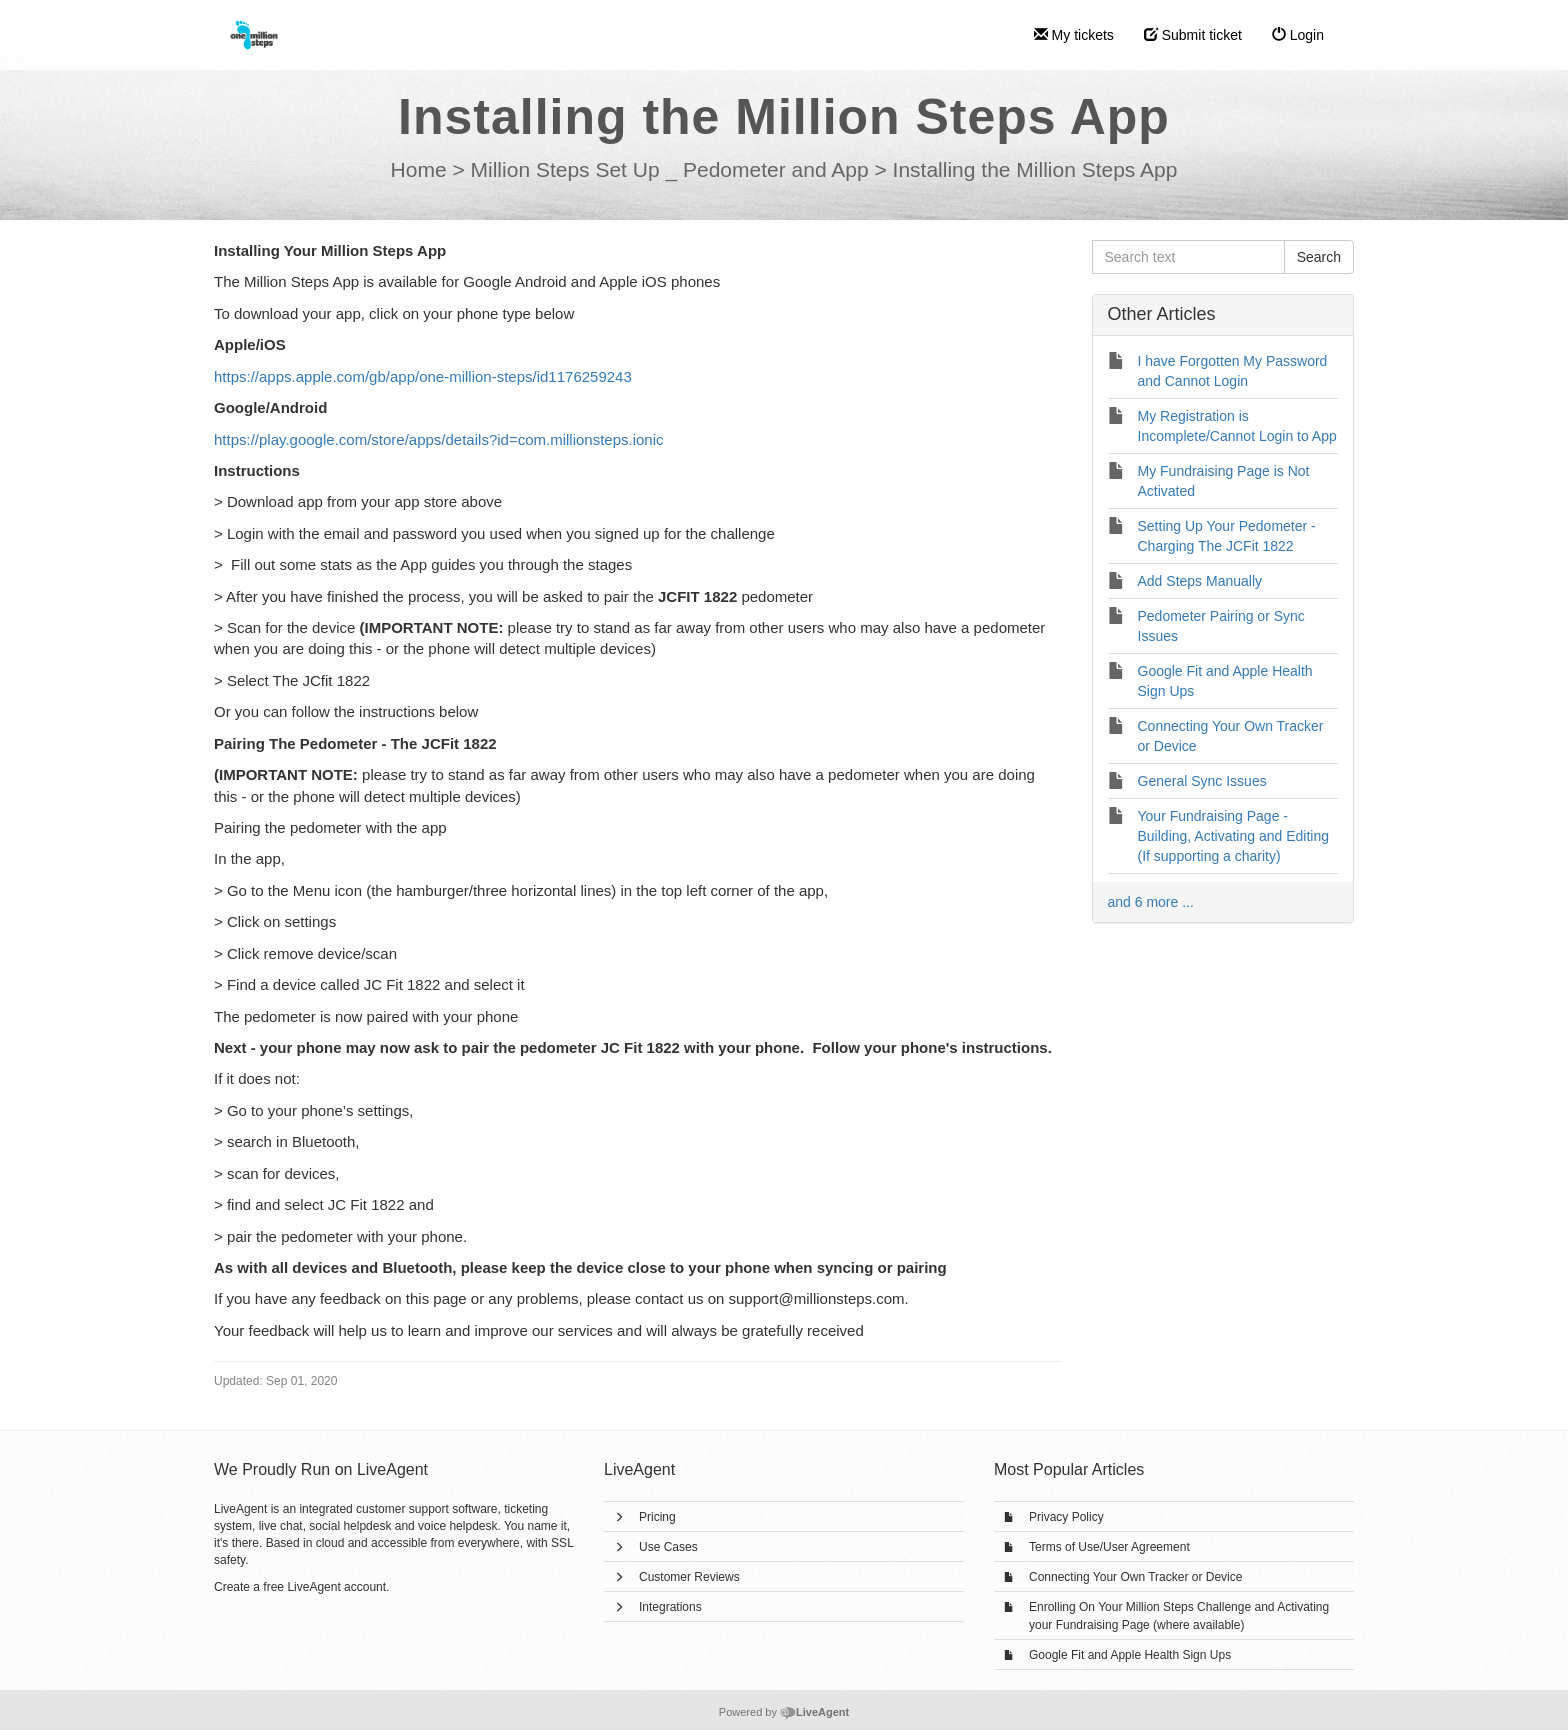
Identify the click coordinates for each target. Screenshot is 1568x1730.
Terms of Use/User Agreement (1109, 1547)
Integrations (670, 1607)
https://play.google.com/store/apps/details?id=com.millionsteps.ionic (439, 439)
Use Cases (668, 1547)
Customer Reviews (689, 1577)
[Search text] (1188, 257)
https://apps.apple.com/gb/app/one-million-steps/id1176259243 (423, 376)
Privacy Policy (1066, 1517)
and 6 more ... (1151, 902)
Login (1298, 35)
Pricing (657, 1517)
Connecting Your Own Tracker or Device (1135, 1577)
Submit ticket (1193, 35)
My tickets (1074, 35)
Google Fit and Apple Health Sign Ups (1130, 1655)
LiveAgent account (336, 1587)
